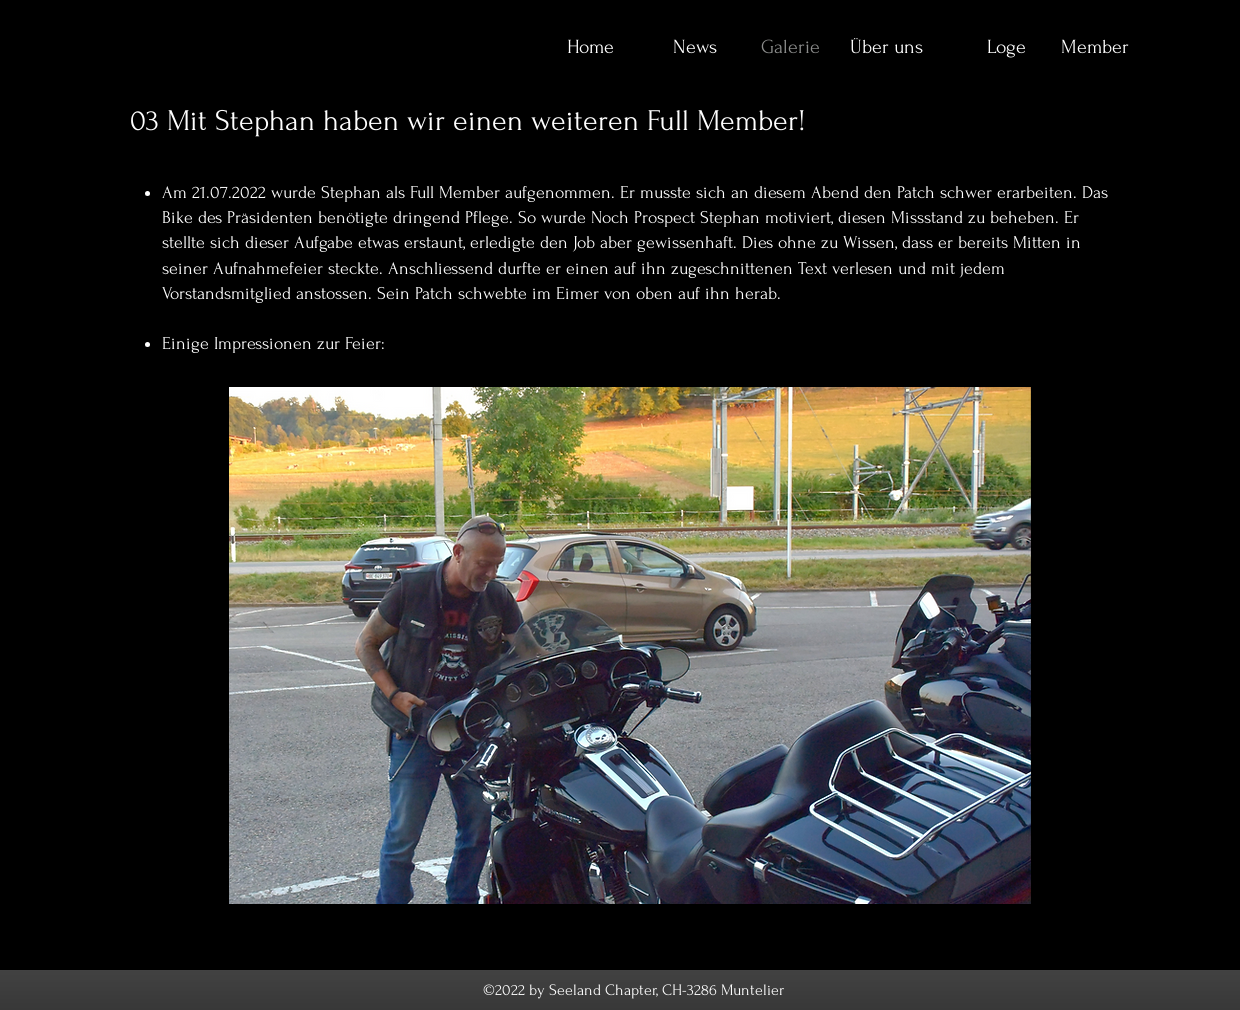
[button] (630, 645)
